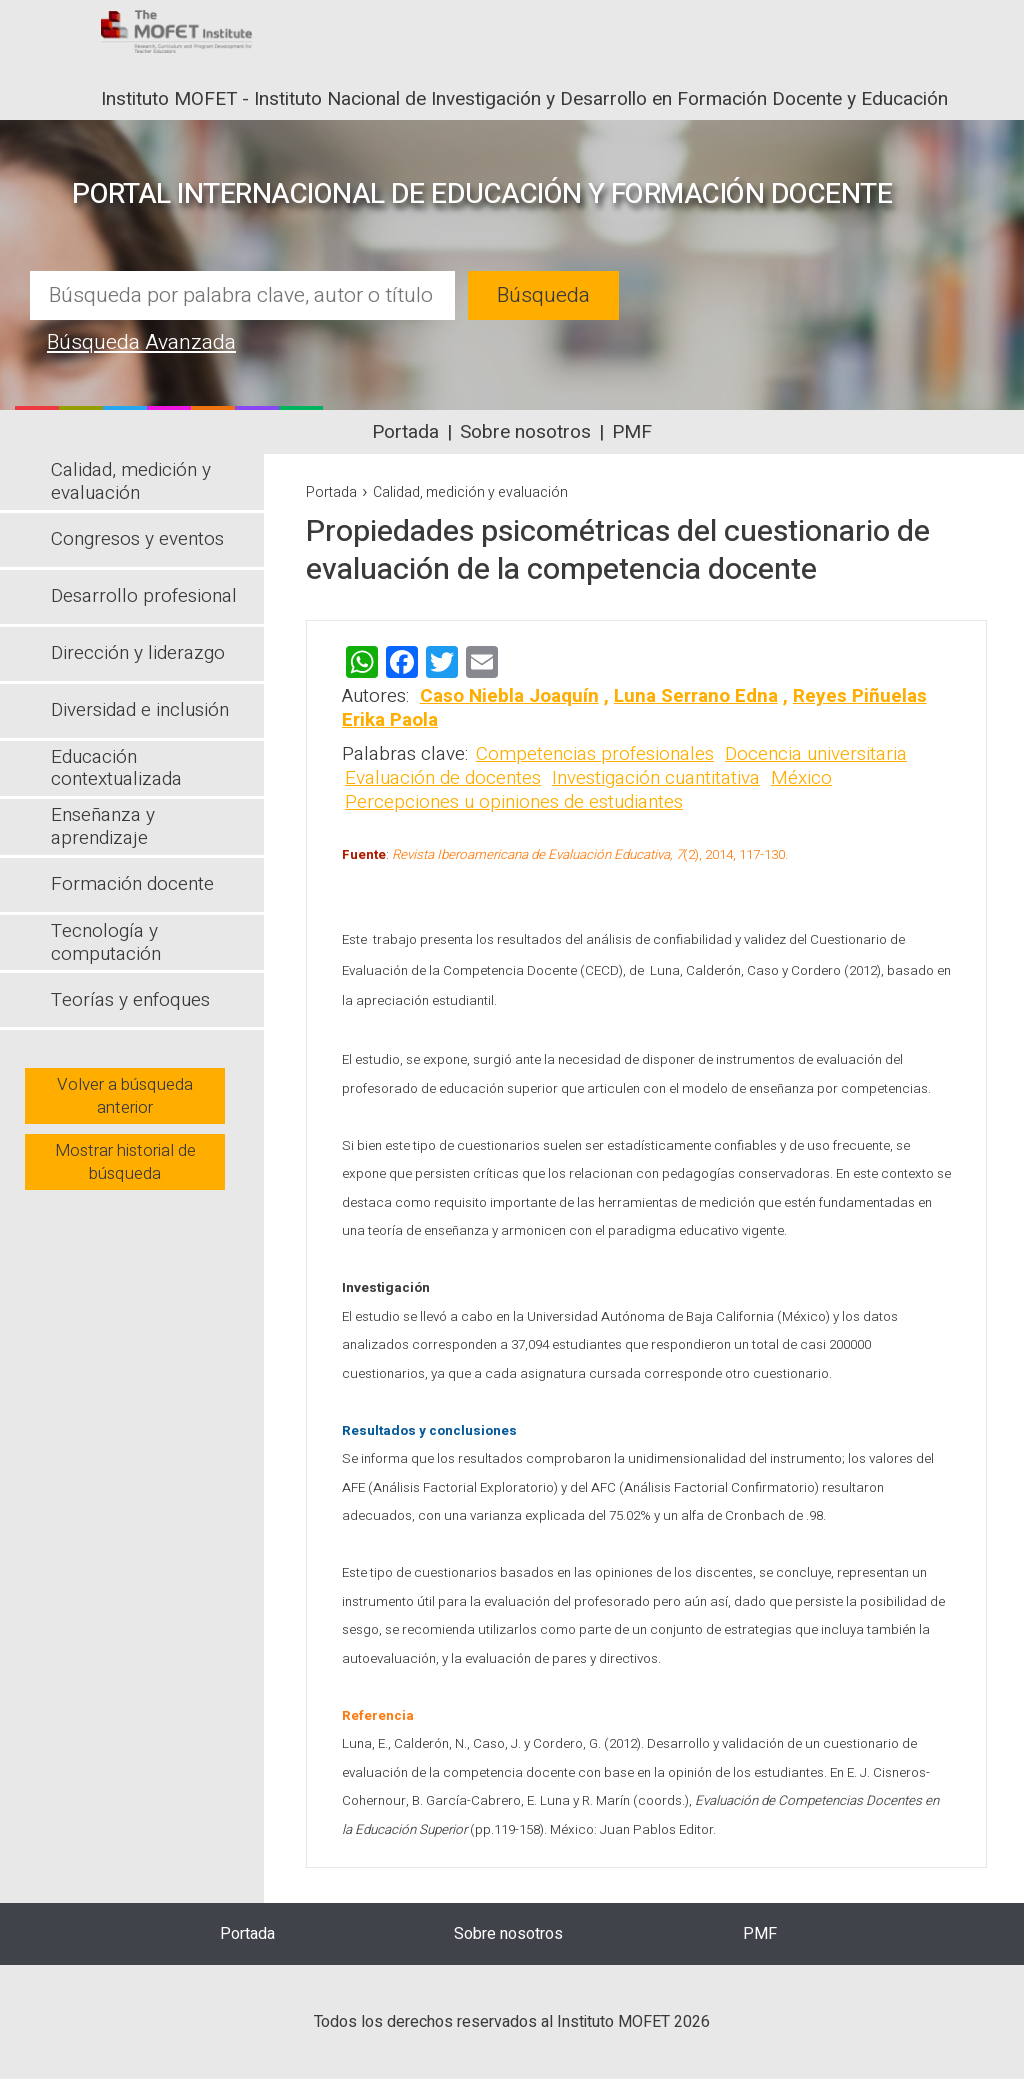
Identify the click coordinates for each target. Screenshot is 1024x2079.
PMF (632, 432)
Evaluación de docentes (443, 778)
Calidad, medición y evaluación (470, 492)
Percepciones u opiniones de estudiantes (514, 802)
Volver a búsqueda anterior (125, 1096)
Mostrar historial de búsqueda (125, 1162)
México (801, 778)
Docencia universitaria (816, 754)
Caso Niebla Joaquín (509, 696)
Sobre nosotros (525, 432)
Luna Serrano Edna (696, 696)
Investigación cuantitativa (656, 778)
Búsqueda (543, 295)
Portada (405, 432)
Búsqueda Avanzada (141, 342)
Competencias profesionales (595, 754)
